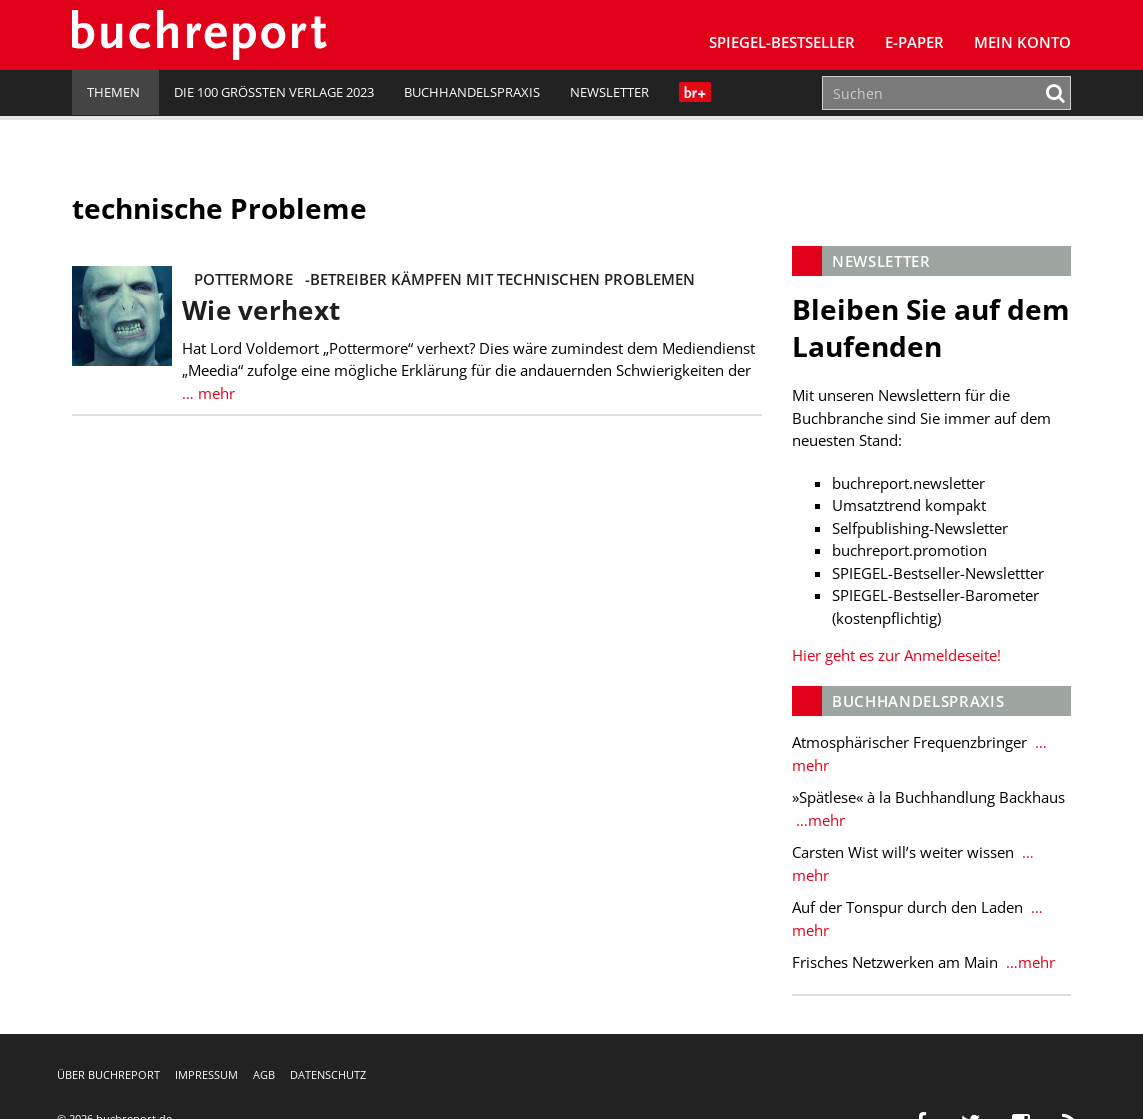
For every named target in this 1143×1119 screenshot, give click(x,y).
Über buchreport (108, 1074)
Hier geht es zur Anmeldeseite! (896, 655)
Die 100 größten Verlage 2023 (274, 92)
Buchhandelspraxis (472, 92)
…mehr (818, 820)
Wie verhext (261, 310)
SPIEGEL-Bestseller (782, 42)
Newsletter (609, 92)
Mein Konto (1022, 42)
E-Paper (914, 42)
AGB (264, 1074)
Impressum (206, 1074)
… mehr (208, 393)
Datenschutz (328, 1074)
